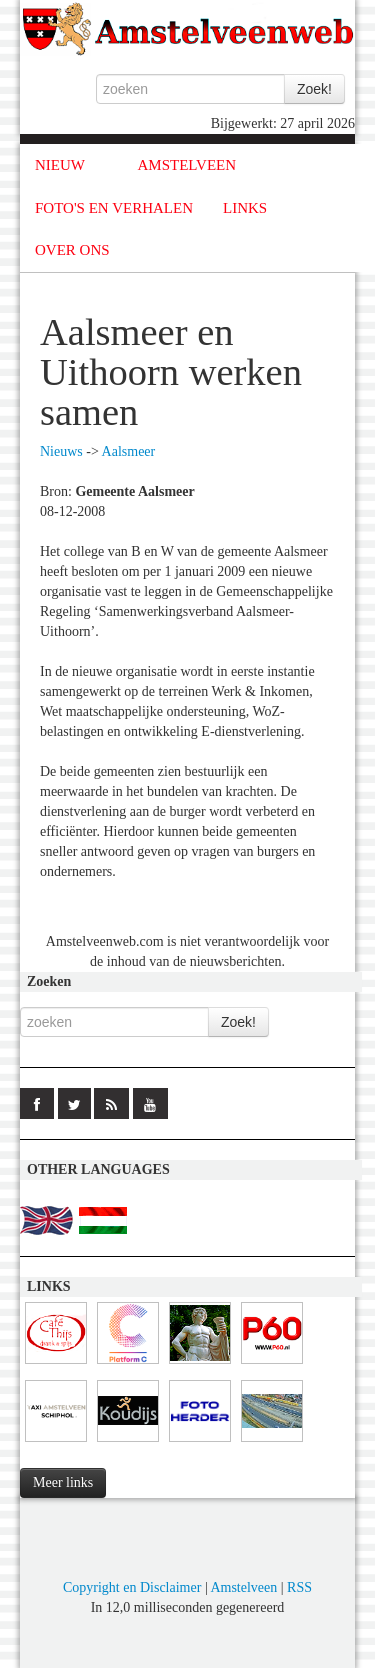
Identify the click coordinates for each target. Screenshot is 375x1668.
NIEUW (60, 165)
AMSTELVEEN (186, 165)
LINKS (245, 208)
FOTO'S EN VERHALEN (114, 208)
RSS (299, 1587)
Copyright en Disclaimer (132, 1587)
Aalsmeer (129, 451)
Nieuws (61, 451)
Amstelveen (243, 1587)
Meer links (63, 1482)
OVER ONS (72, 250)
